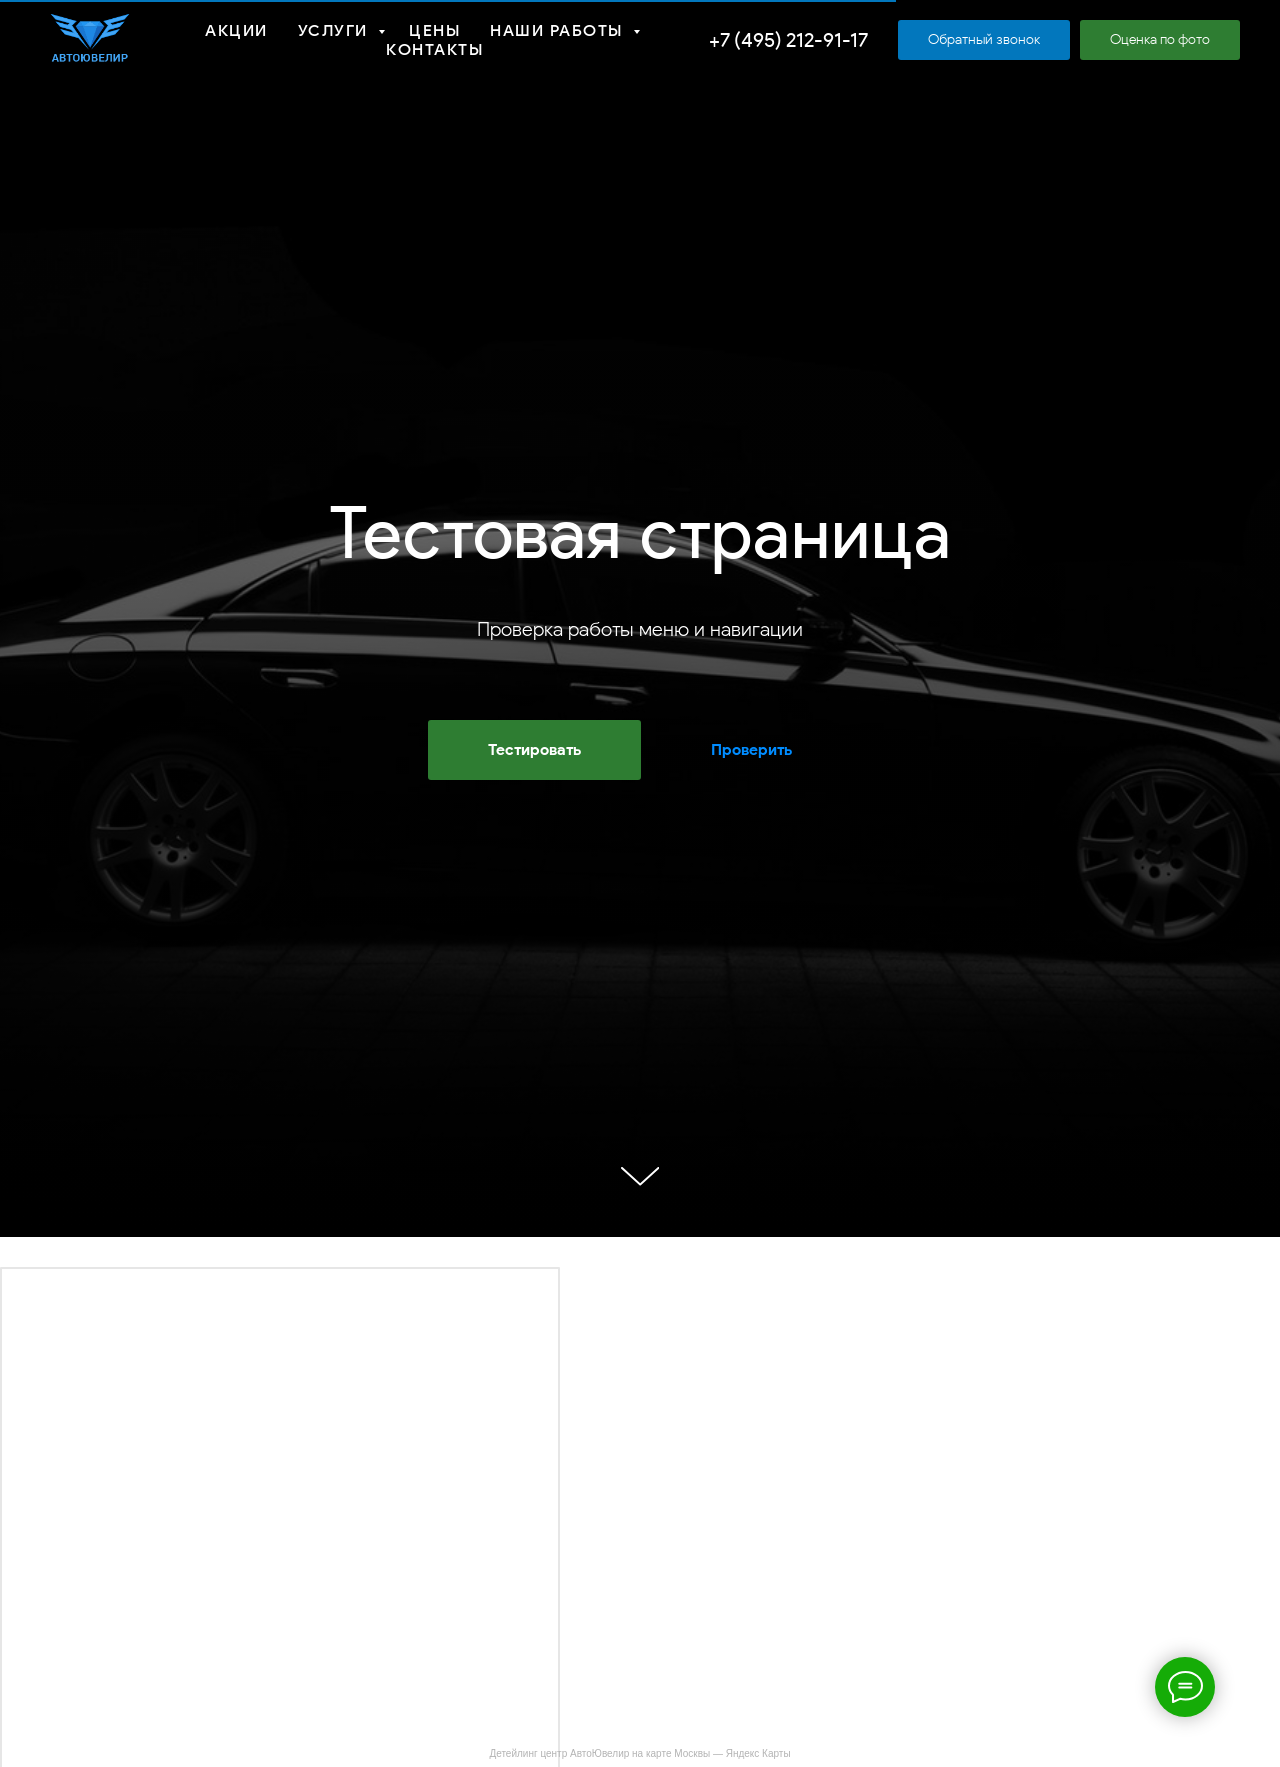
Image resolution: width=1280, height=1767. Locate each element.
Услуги (336, 30)
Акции (236, 30)
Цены (434, 30)
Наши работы (559, 30)
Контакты (434, 49)
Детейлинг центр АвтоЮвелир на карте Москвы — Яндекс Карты (639, 1753)
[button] (984, 40)
